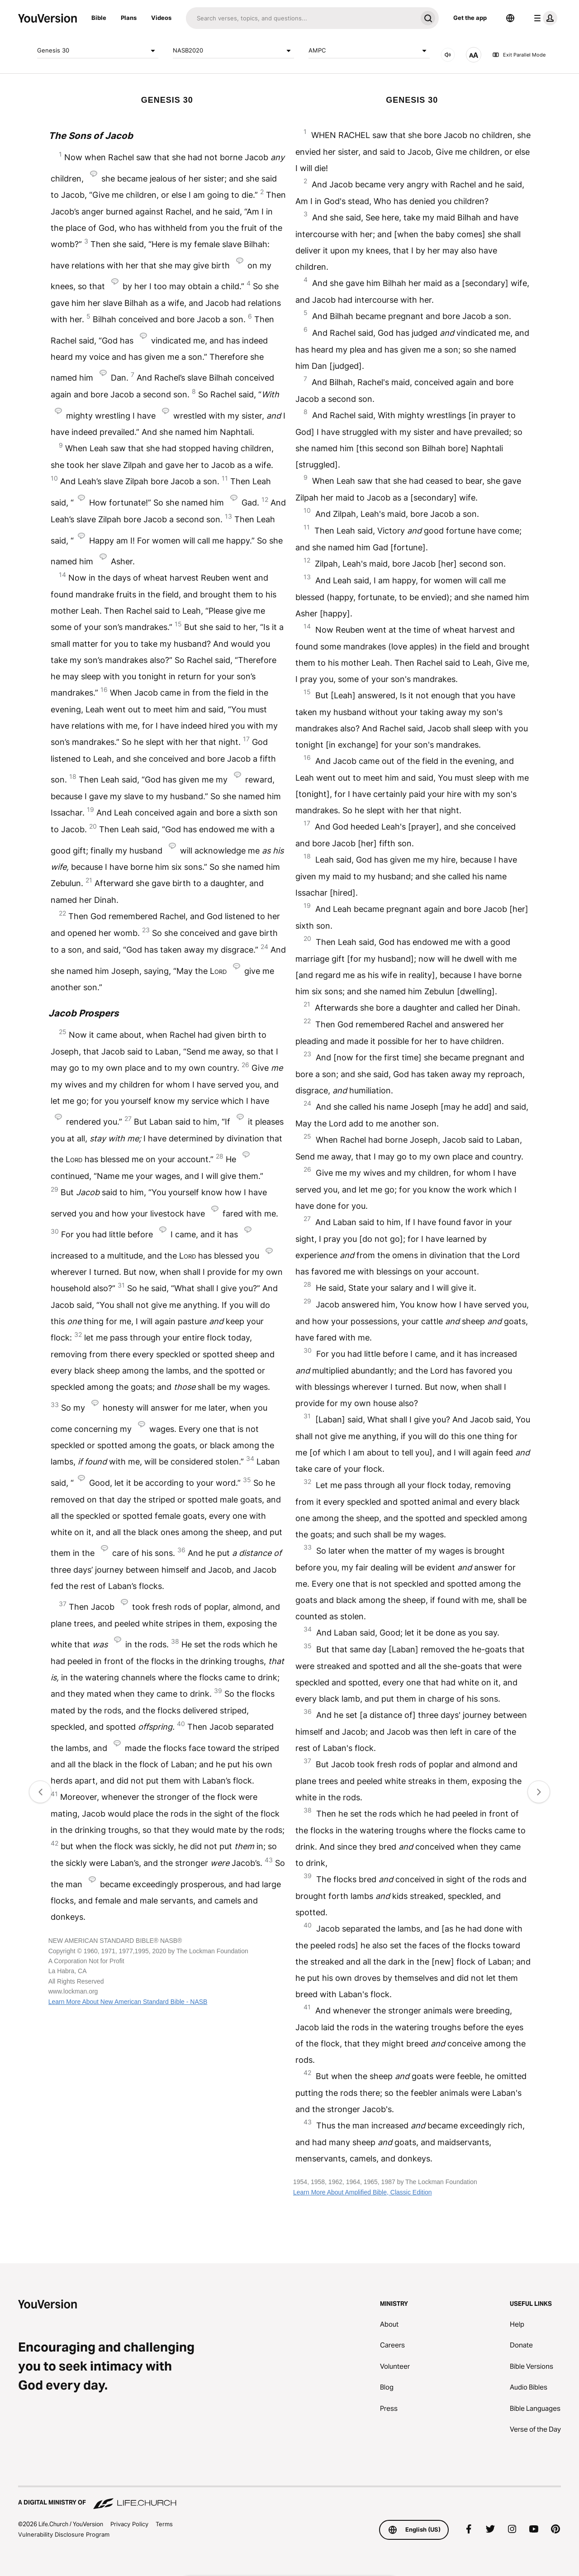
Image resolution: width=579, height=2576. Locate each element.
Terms (164, 2524)
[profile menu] (544, 18)
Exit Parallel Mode (519, 54)
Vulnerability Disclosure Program (63, 2534)
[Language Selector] (510, 18)
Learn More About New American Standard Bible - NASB (128, 2001)
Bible (98, 17)
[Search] (301, 18)
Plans (129, 17)
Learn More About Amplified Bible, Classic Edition (362, 2192)
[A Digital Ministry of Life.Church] (289, 2498)
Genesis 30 (97, 50)
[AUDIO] (448, 55)
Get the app (470, 17)
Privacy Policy (129, 2524)
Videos (161, 17)
